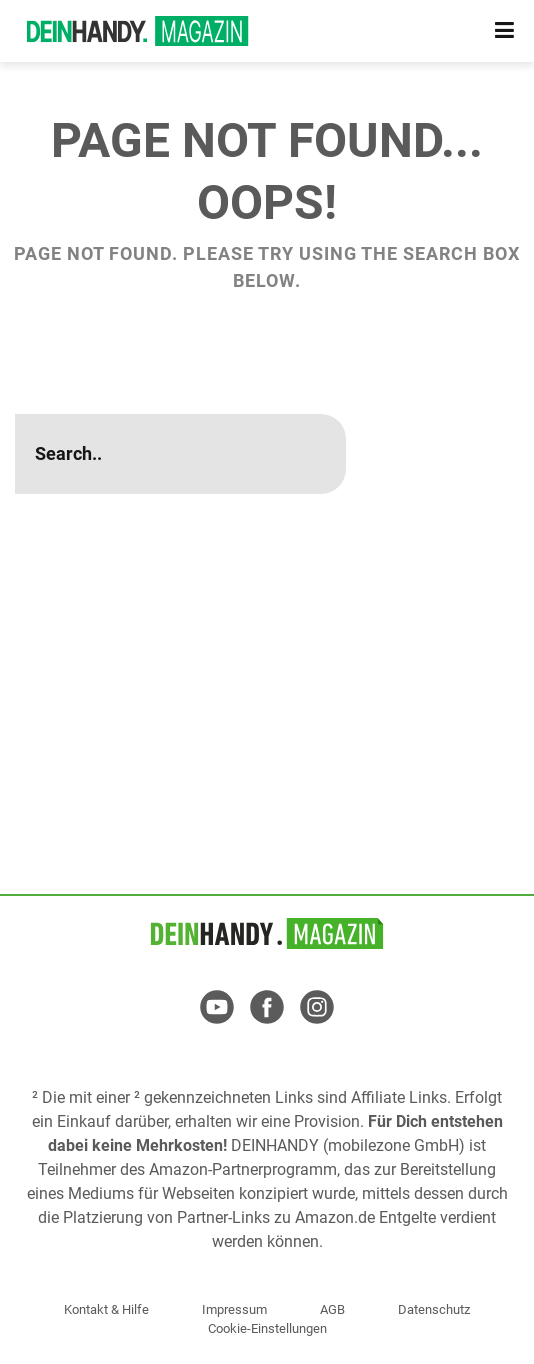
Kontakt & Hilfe (106, 1309)
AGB (332, 1309)
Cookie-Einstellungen (267, 1328)
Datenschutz (434, 1309)
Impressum (234, 1309)
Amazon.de (335, 1217)
